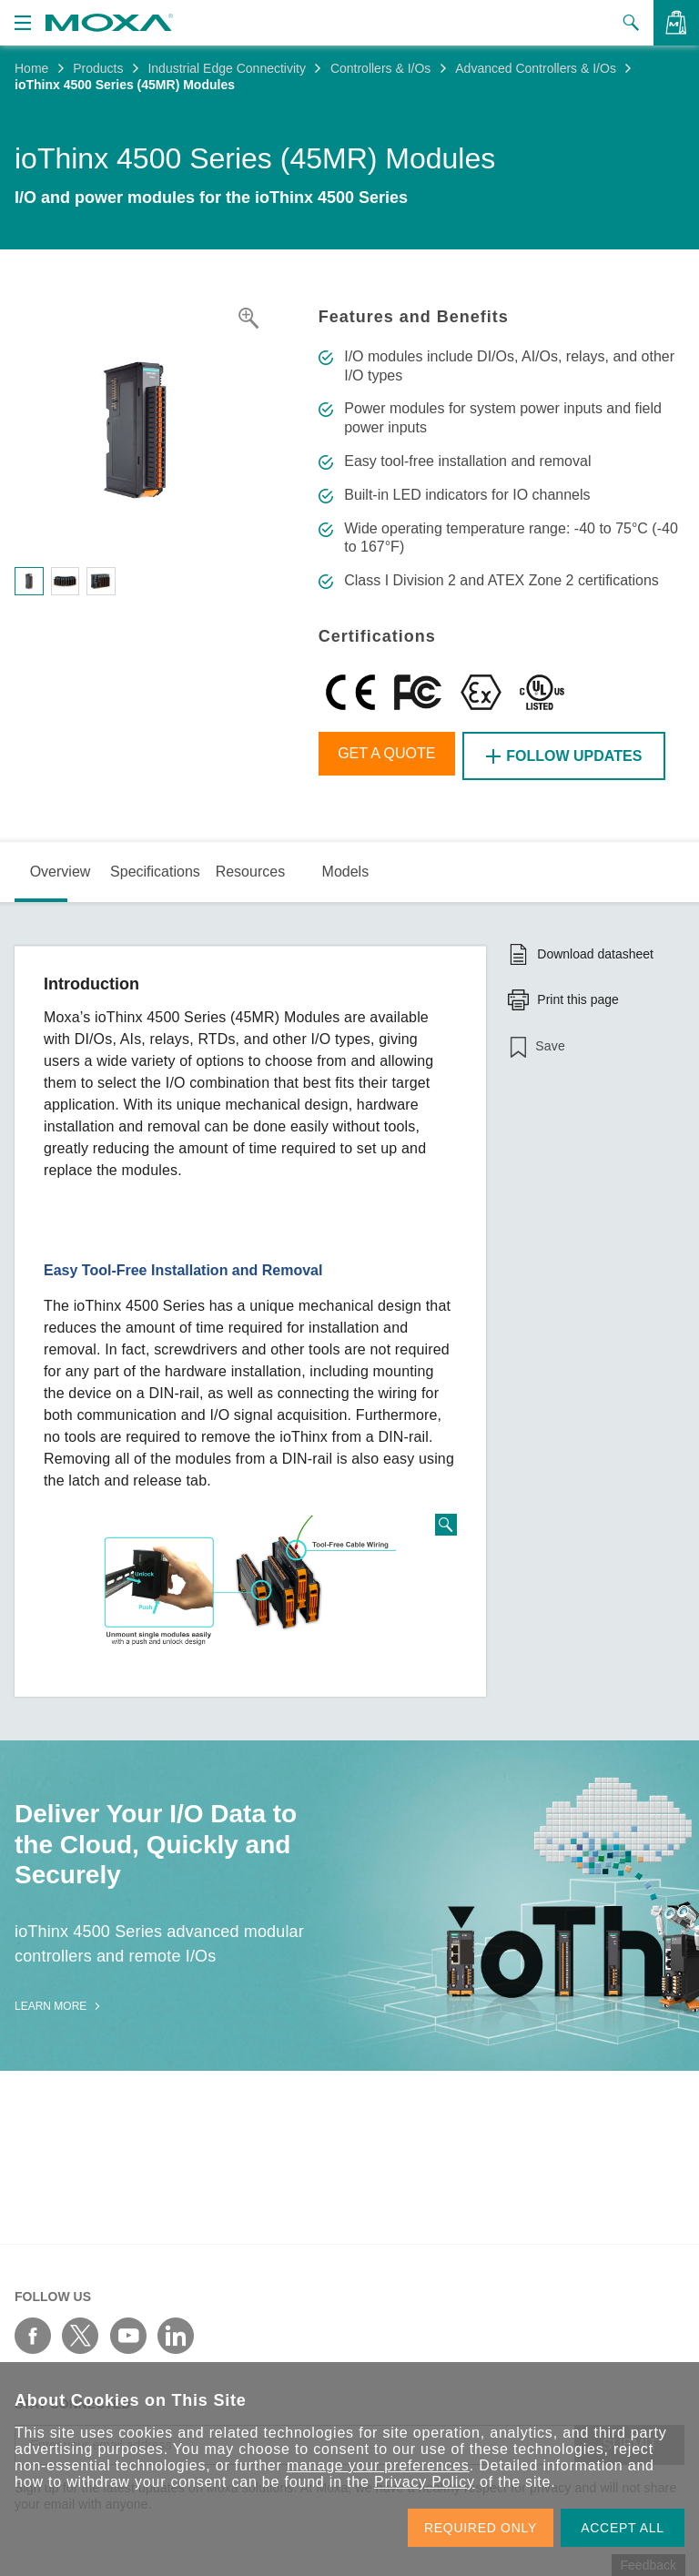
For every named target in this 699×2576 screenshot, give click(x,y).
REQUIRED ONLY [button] (480, 2527)
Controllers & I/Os (380, 68)
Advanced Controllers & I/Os (535, 68)
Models (346, 868)
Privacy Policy (424, 2482)
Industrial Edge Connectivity (226, 68)
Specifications (155, 868)
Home (31, 68)
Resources (250, 868)
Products (98, 68)
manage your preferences (378, 2465)
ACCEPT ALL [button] (622, 2527)
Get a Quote (391, 756)
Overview (60, 868)
